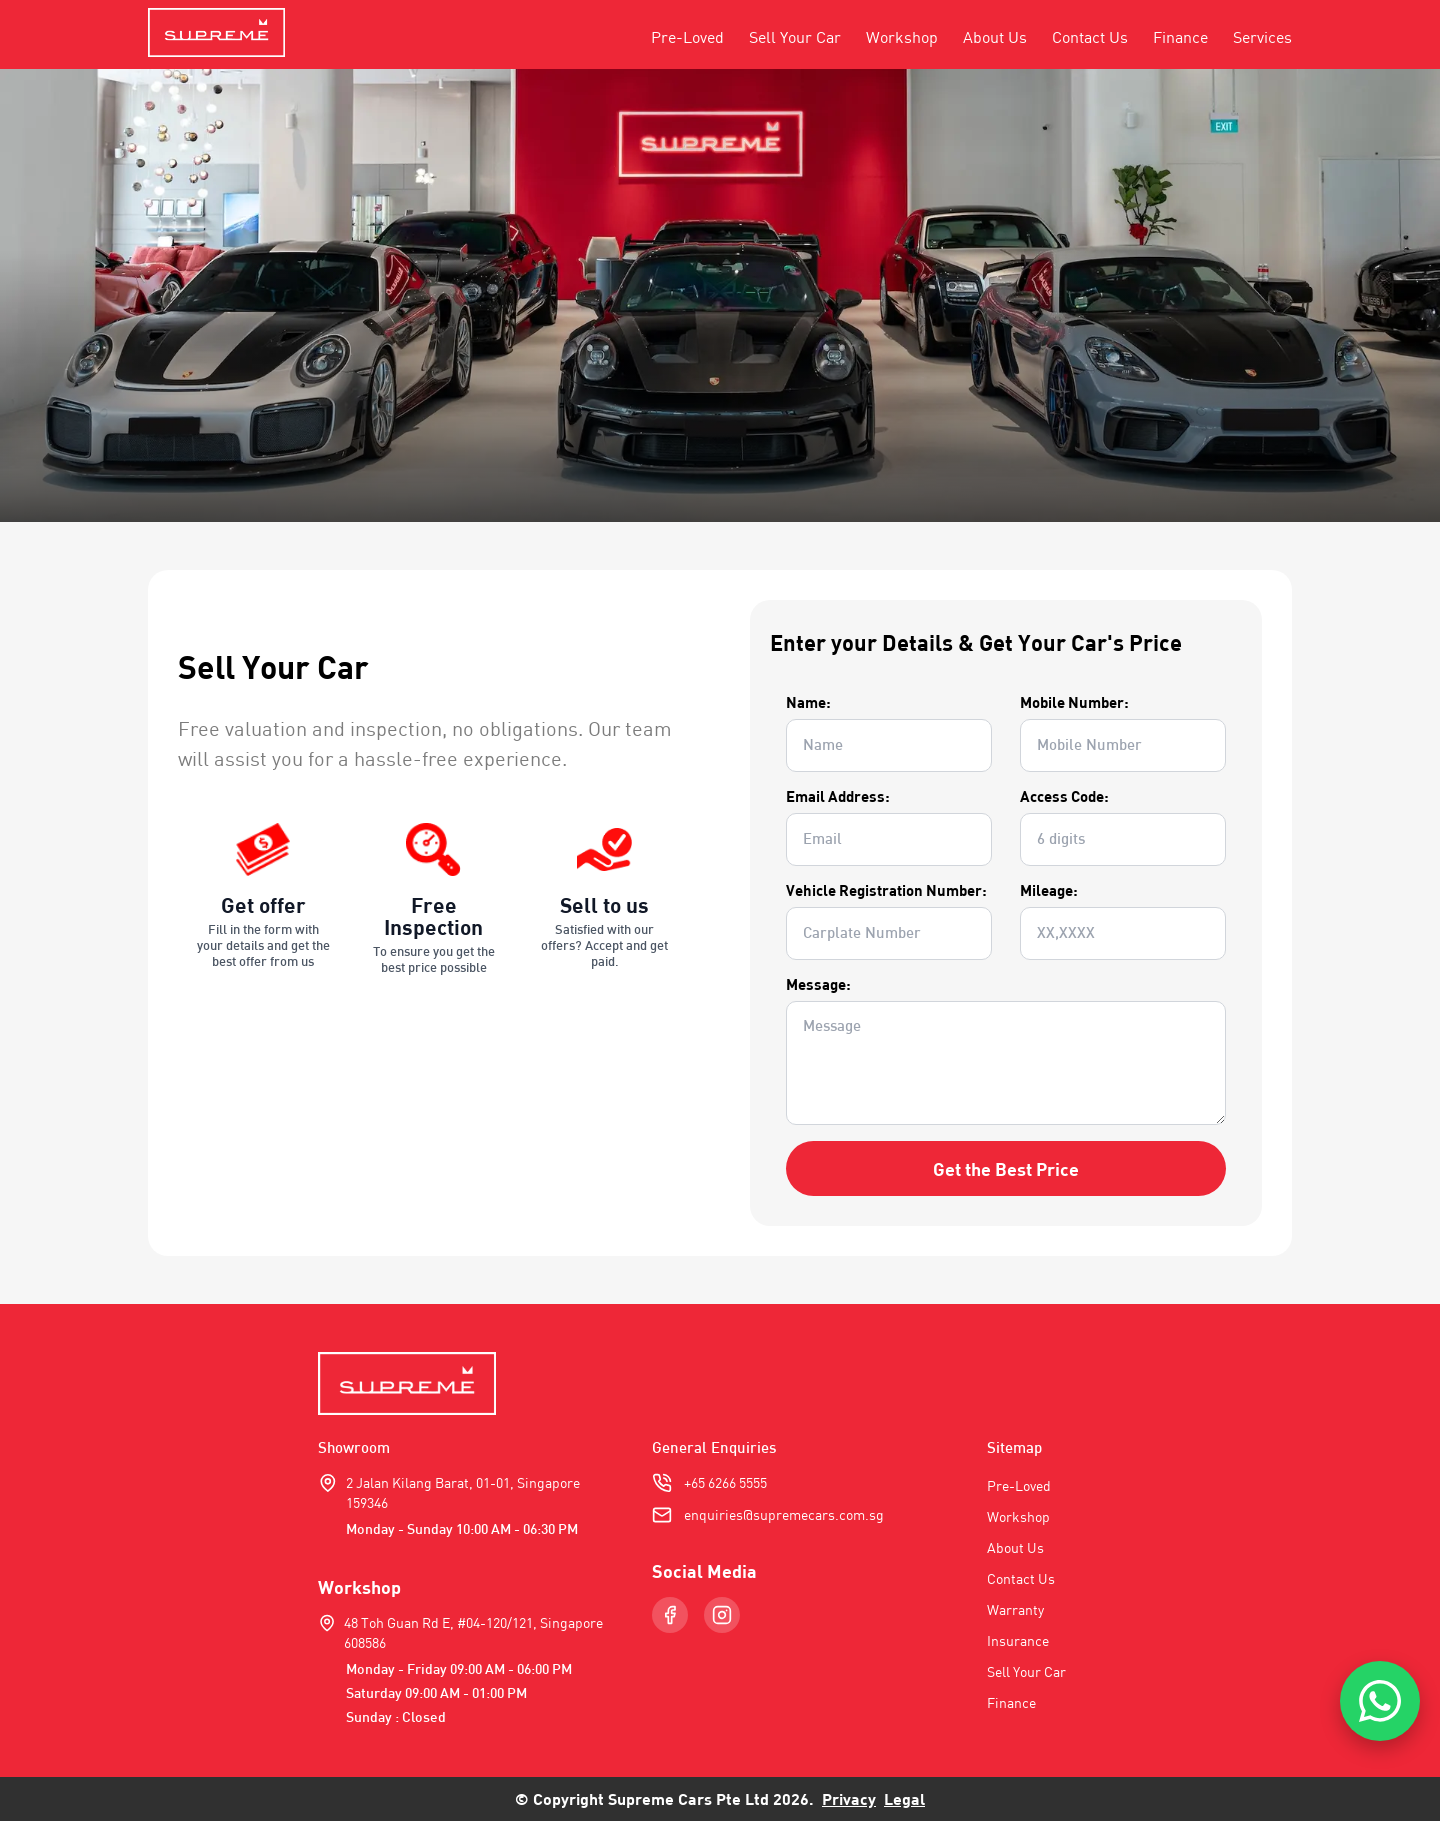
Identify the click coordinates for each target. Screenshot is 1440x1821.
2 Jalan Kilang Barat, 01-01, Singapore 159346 (463, 1492)
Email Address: (838, 796)
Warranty (1015, 1609)
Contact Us (1090, 37)
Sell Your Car (795, 37)
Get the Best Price (1006, 1169)
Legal (904, 1798)
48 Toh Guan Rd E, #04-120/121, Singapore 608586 (473, 1632)
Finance (1180, 37)
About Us (995, 37)
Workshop (902, 37)
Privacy (849, 1798)
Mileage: (1049, 890)
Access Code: (1064, 796)
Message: (818, 984)
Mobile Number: (1074, 702)
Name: (808, 702)
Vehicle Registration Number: (886, 890)
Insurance (1018, 1640)
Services (1262, 37)
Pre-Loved (687, 37)
